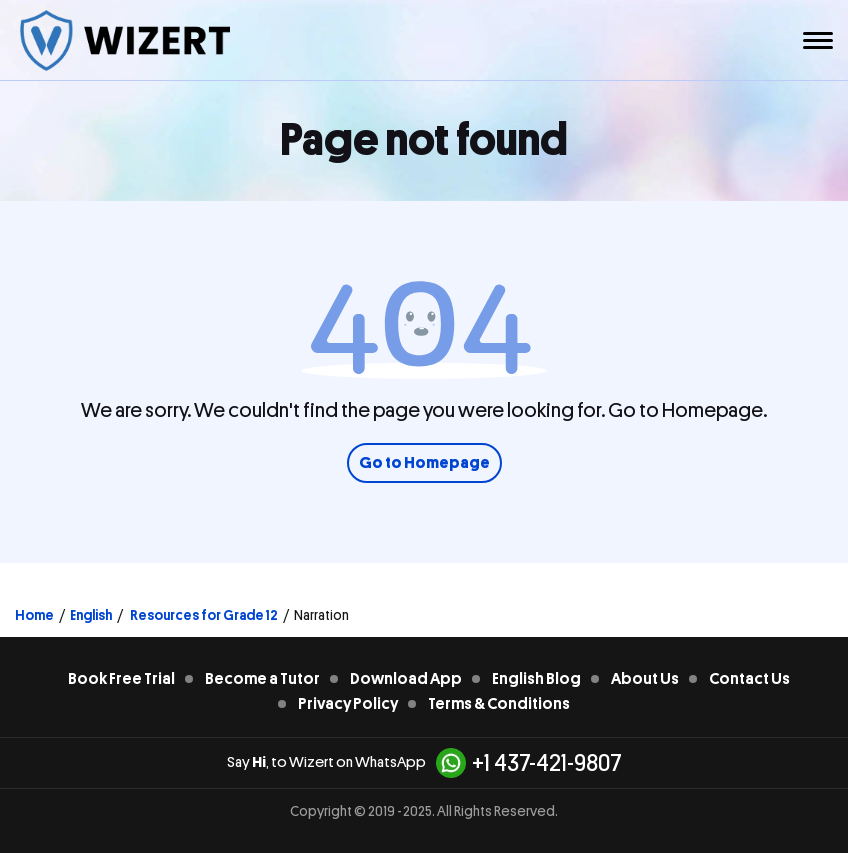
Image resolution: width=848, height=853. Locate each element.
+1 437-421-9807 (529, 763)
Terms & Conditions (499, 704)
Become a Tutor (262, 679)
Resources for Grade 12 (203, 615)
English (91, 615)
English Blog (536, 679)
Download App (406, 679)
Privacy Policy (348, 704)
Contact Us (749, 679)
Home (34, 615)
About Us (645, 679)
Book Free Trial (121, 679)
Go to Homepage (424, 463)
